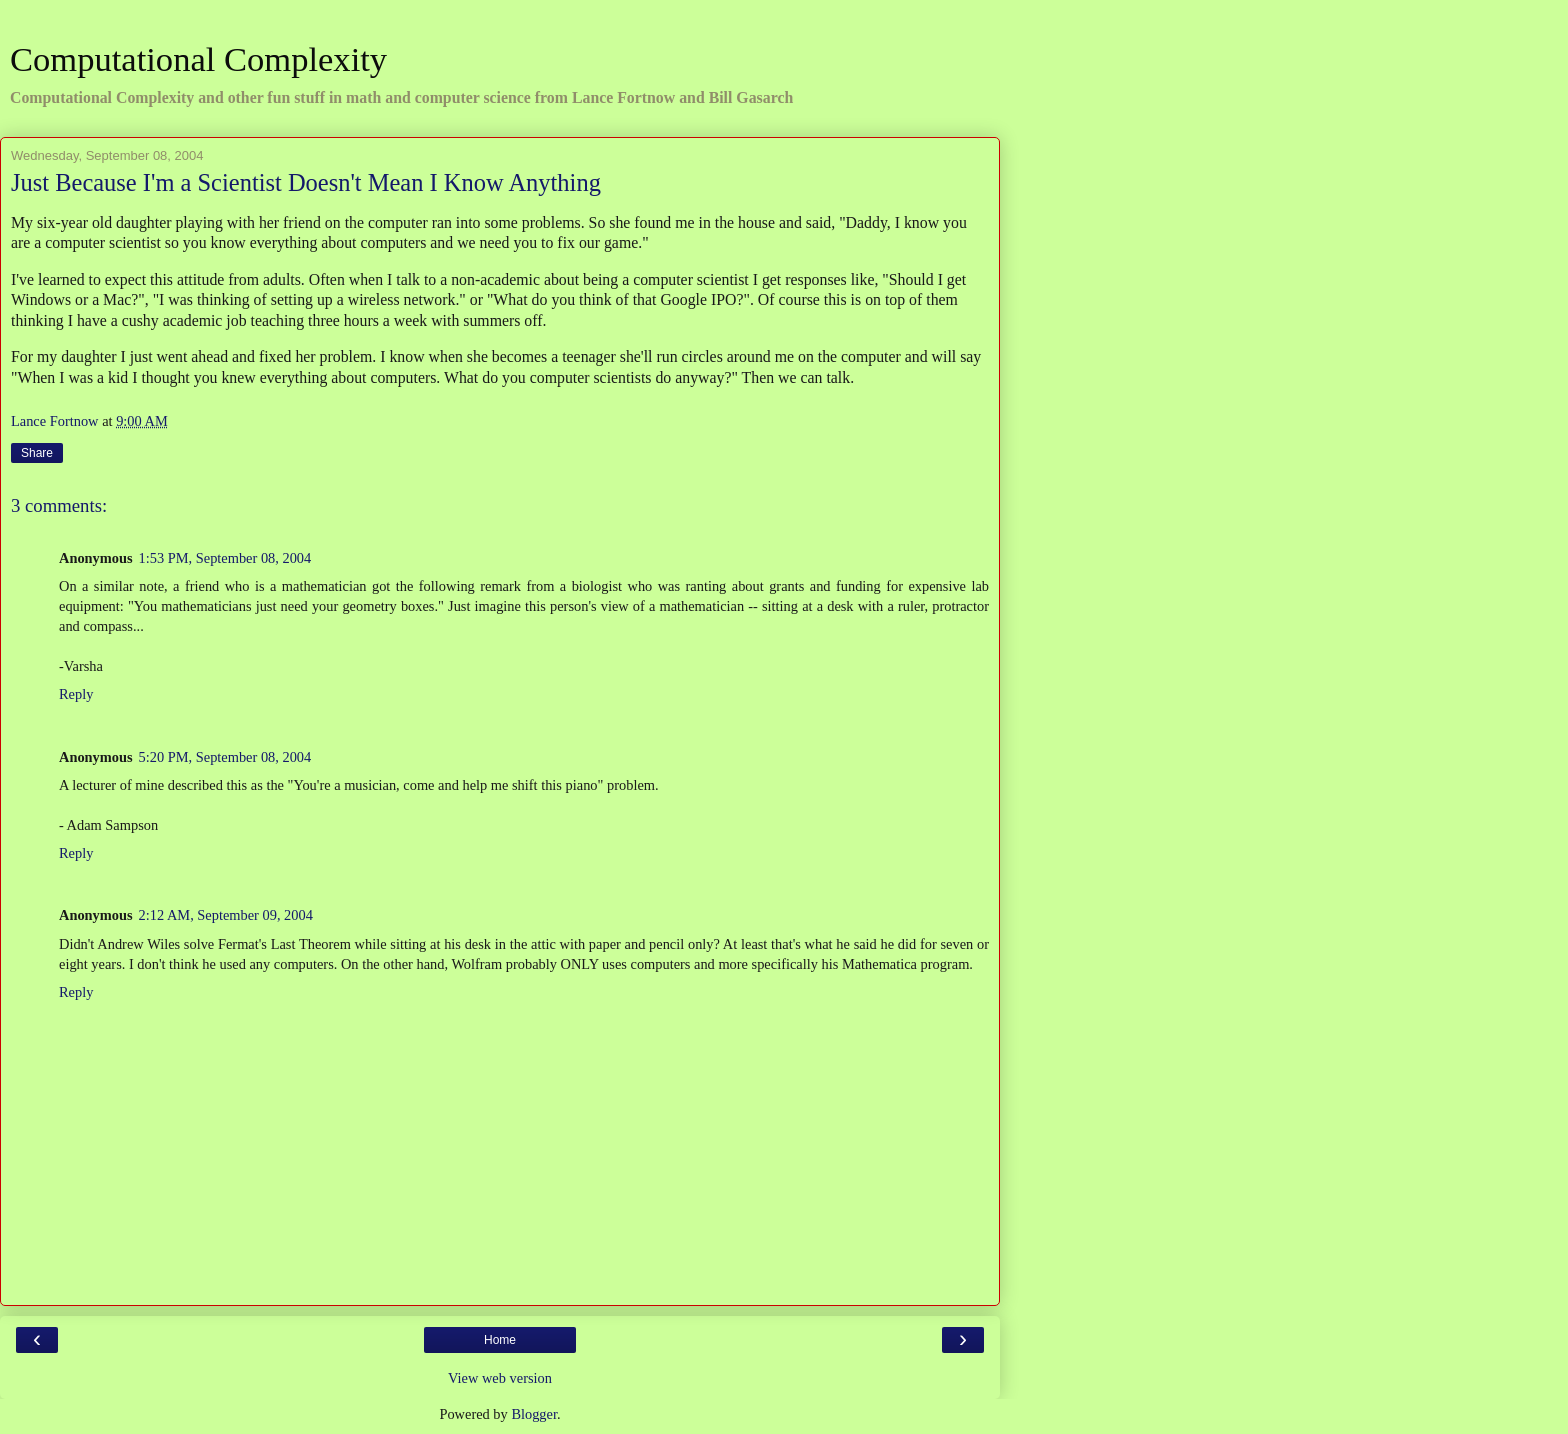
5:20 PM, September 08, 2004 (225, 757)
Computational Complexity (198, 59)
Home (500, 1340)
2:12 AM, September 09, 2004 (226, 915)
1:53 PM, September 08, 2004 (225, 558)
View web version (500, 1378)
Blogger (534, 1414)
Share (37, 453)
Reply (76, 694)
